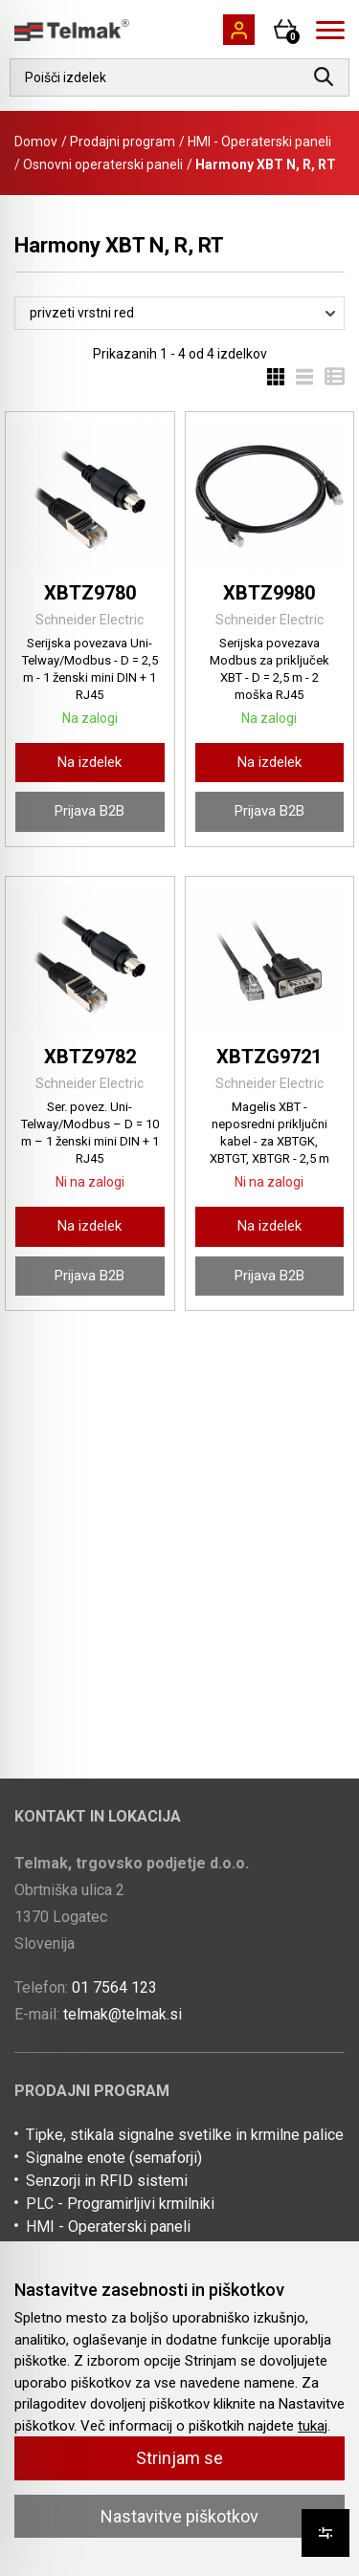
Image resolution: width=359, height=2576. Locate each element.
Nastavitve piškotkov (179, 2516)
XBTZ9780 (90, 592)
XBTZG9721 (269, 1056)
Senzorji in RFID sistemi (107, 2181)
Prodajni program (122, 141)
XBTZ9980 (269, 592)
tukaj (312, 2425)
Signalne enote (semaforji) (114, 2158)
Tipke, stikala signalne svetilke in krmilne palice (185, 2135)
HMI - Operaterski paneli (259, 141)
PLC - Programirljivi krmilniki (120, 2203)
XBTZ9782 (90, 1056)
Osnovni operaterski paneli (103, 164)
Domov (35, 141)
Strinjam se (179, 2458)
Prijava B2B (89, 810)
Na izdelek (89, 762)
